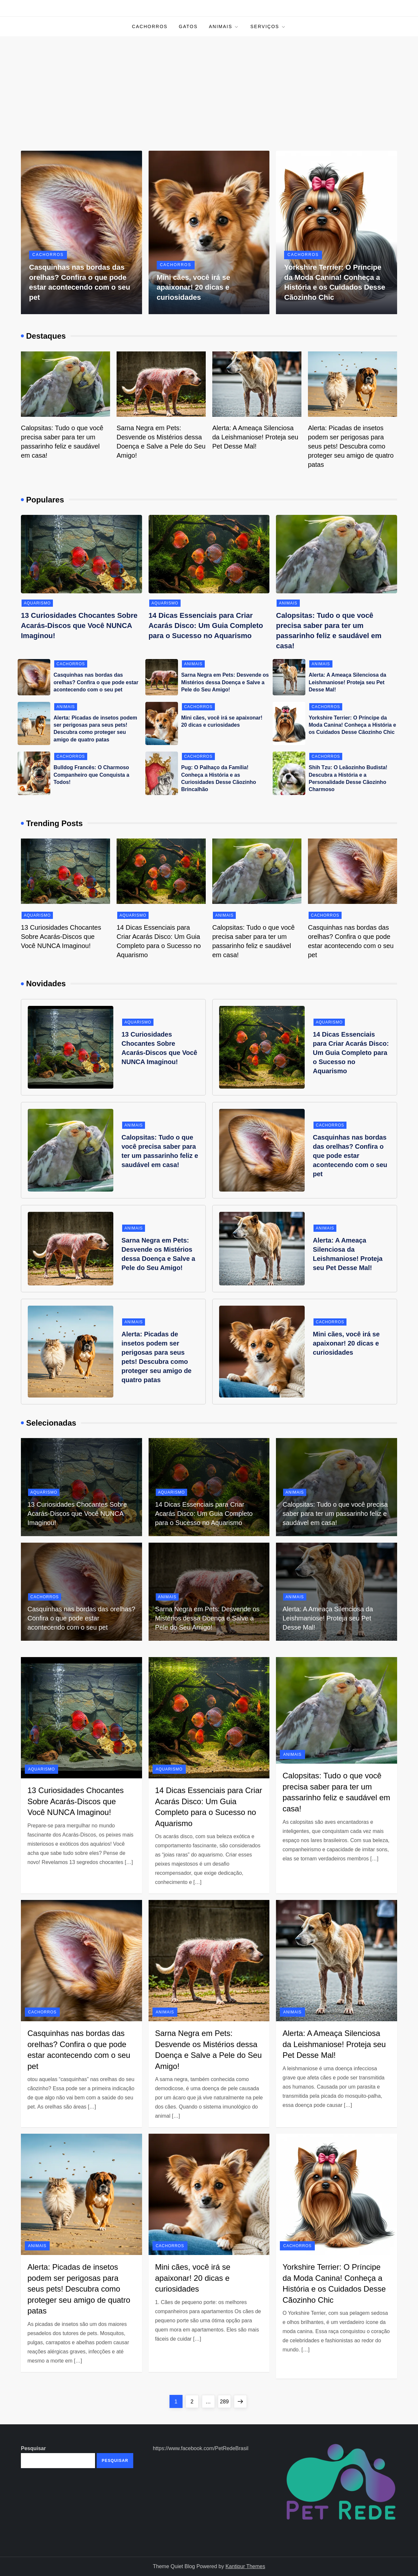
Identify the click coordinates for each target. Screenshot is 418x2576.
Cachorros (150, 26)
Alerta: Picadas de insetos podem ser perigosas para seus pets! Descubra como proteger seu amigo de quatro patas (351, 446)
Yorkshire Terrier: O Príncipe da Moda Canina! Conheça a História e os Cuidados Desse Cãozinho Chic (352, 725)
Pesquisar (33, 2448)
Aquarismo (37, 603)
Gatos (188, 26)
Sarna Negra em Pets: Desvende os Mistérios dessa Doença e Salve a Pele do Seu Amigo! (225, 682)
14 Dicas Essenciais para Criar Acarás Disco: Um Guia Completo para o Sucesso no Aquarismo (206, 625)
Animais (224, 26)
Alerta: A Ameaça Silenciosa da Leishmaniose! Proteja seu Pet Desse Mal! (255, 437)
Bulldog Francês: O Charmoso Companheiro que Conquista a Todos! (91, 775)
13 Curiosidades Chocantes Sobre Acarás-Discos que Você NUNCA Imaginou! (79, 625)
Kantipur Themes (245, 2566)
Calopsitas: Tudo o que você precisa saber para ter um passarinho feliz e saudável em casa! (335, 1513)
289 (225, 2399)
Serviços (268, 26)
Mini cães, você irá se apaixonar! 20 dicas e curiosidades (193, 287)
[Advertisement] (209, 85)
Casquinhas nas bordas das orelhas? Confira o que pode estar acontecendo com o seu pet (96, 682)
